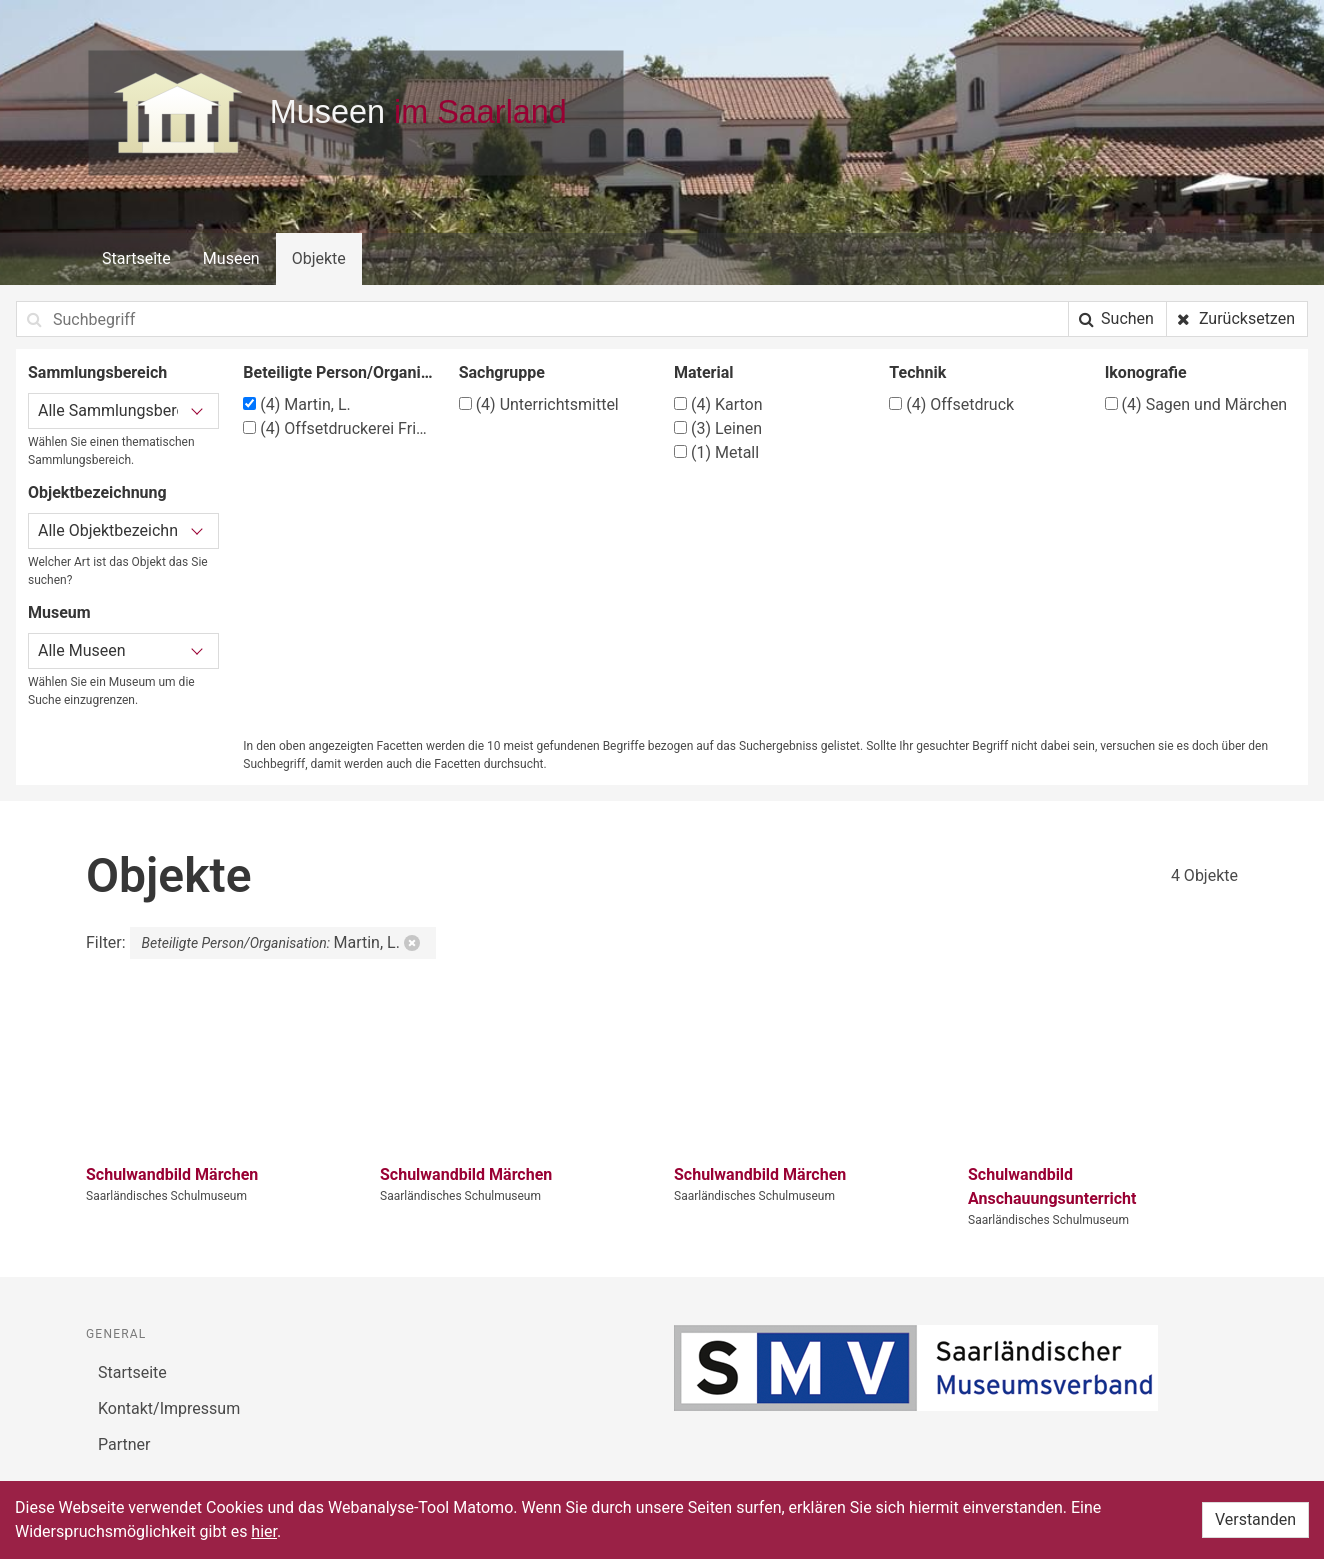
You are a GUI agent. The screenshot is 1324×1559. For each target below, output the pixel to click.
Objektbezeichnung (97, 492)
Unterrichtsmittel (539, 404)
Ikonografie (1146, 372)
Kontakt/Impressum (169, 1408)
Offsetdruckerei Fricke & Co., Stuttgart (338, 428)
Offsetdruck (951, 404)
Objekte (319, 258)
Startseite (136, 258)
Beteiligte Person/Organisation (338, 372)
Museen (231, 258)
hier (264, 1531)
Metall (716, 452)
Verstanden (1255, 1519)
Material (704, 372)
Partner (124, 1444)
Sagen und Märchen (1196, 404)
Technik (917, 372)
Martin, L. (296, 404)
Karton (718, 404)
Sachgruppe (502, 372)
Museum (59, 612)
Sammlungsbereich (97, 372)
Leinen (718, 428)
